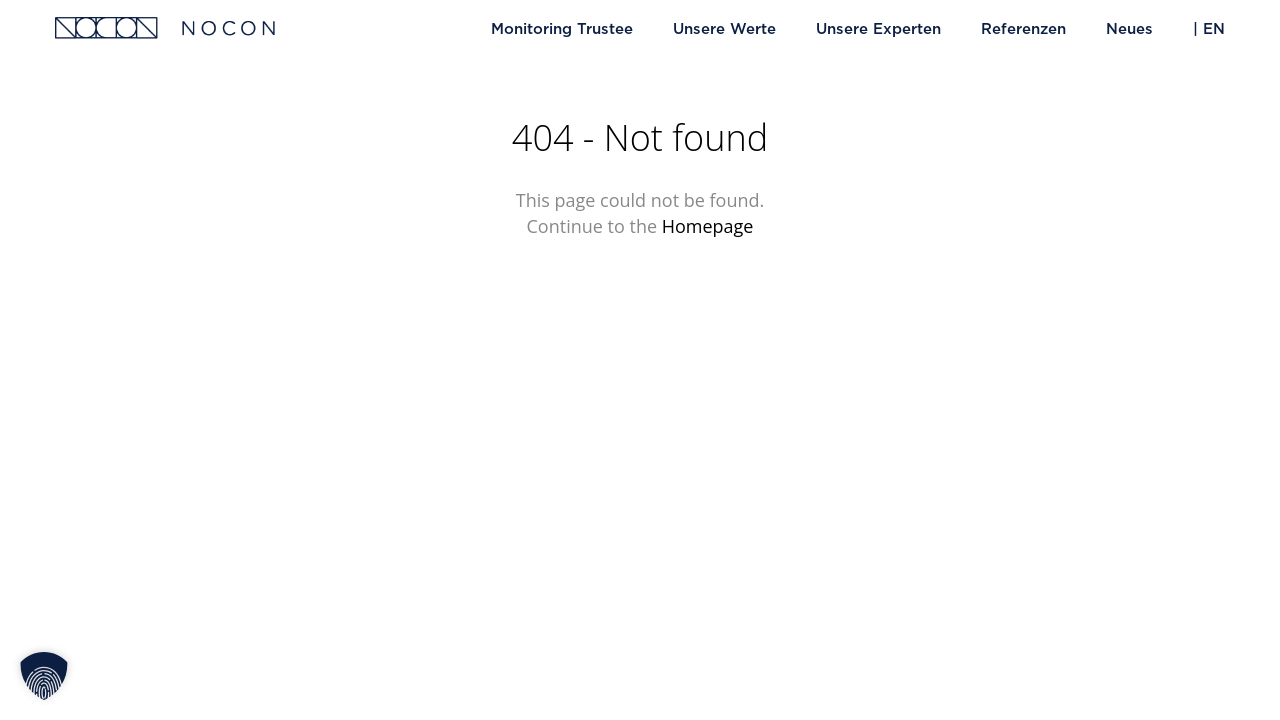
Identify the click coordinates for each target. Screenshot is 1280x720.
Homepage (708, 226)
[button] (44, 676)
